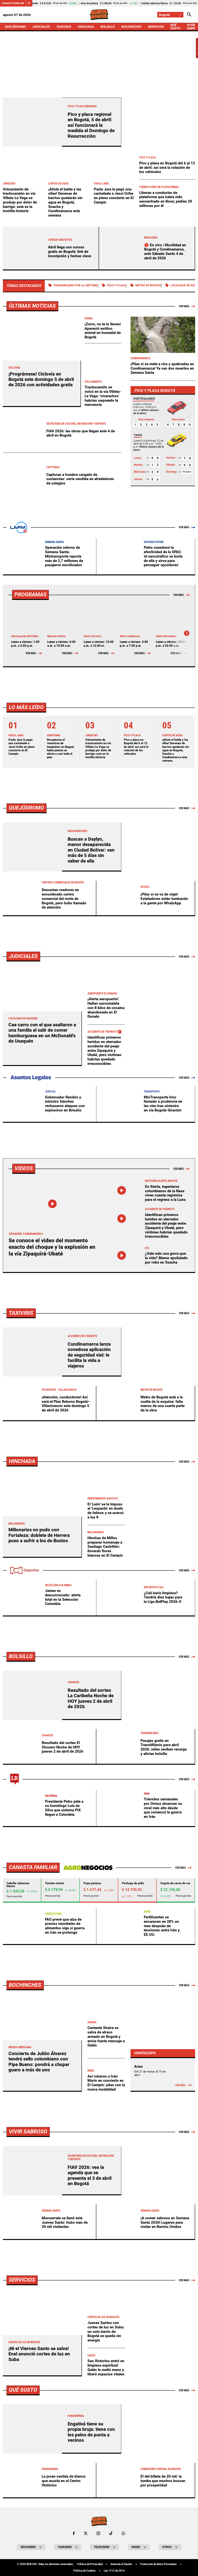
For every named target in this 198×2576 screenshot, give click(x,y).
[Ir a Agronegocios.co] (88, 1868)
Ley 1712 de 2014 (114, 2570)
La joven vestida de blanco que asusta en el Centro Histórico (64, 2480)
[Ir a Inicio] (99, 14)
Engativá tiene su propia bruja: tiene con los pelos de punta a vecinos (91, 2432)
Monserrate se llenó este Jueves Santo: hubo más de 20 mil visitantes (65, 2222)
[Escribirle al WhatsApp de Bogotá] (123, 2533)
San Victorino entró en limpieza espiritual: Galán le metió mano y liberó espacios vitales (105, 2367)
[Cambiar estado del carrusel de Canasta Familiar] (29, 3)
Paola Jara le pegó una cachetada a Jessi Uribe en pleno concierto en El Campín (114, 195)
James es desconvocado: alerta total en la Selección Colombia (63, 1597)
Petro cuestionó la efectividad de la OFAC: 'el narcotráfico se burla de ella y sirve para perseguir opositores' (163, 556)
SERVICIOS (156, 27)
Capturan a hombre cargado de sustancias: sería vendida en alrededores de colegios (80, 478)
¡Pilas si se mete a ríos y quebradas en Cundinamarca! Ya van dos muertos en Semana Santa (162, 368)
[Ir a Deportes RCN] (25, 1570)
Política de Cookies (84, 2570)
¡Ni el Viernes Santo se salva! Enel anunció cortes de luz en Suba (39, 2354)
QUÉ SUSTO (175, 26)
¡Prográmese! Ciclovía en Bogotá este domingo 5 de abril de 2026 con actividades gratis (41, 379)
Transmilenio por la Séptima (75, 285)
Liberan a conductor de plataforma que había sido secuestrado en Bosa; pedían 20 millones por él (165, 199)
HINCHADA (86, 27)
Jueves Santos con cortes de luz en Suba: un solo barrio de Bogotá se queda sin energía (105, 2331)
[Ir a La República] (14, 1779)
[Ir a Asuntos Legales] (31, 1077)
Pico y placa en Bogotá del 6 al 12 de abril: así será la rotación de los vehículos (167, 167)
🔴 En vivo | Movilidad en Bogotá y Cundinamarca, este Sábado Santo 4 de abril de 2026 (165, 251)
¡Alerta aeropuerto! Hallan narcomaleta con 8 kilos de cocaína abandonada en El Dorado (105, 1008)
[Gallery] (99, 630)
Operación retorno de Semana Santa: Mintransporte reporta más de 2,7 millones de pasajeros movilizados (64, 556)
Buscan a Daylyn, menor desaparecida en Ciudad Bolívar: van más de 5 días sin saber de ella (91, 850)
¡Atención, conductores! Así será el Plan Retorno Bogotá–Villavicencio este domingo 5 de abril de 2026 (66, 1403)
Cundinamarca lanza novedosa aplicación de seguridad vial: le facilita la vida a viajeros (89, 1355)
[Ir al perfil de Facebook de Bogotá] (74, 2533)
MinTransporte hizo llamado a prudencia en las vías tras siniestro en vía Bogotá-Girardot (163, 1103)
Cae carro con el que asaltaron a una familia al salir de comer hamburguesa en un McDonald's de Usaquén (42, 1033)
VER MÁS (34, 653)
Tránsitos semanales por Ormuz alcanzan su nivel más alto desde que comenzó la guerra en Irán (163, 1808)
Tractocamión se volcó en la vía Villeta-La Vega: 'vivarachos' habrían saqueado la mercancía (103, 396)
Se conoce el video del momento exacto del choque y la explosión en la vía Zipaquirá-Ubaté (52, 1247)
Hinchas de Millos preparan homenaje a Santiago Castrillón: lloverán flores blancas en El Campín (105, 1547)
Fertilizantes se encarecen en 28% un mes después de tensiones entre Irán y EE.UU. (162, 1926)
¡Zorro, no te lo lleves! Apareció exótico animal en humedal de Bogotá (103, 330)
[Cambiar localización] (170, 14)
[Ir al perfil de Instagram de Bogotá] (98, 2533)
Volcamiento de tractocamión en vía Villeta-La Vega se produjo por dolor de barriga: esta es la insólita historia (20, 200)
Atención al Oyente (121, 2564)
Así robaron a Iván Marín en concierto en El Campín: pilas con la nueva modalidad (106, 2083)
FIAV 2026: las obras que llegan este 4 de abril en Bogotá (80, 433)
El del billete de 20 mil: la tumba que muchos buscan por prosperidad (163, 2480)
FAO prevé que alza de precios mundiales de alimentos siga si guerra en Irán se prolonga (65, 1926)
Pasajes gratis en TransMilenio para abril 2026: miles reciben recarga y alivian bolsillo (164, 1747)
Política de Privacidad (89, 2564)
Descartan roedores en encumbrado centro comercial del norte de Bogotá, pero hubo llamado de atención (64, 898)
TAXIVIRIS (63, 27)
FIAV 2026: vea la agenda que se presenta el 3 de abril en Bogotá (89, 2175)
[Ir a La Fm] (19, 527)
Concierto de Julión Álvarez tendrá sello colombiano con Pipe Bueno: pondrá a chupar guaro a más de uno (38, 2062)
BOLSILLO (108, 27)
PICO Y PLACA (116, 285)
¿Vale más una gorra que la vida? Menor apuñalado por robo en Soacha (166, 1257)
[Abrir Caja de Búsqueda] (189, 14)
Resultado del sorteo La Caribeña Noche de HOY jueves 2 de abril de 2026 (91, 1698)
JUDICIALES (41, 27)
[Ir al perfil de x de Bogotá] (85, 2533)
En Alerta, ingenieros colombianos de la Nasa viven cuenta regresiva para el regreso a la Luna (165, 1193)
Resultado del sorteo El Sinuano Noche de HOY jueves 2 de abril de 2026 (62, 1747)
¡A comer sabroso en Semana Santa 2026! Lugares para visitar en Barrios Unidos (165, 2222)
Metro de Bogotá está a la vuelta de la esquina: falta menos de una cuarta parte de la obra (163, 1403)
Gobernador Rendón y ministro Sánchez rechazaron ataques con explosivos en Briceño (65, 1103)
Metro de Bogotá (148, 285)
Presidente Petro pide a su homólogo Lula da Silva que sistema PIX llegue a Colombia (64, 1808)
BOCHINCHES (131, 27)
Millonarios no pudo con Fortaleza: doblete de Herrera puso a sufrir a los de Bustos (39, 1535)
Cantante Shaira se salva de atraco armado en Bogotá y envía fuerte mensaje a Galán (106, 2036)
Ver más (187, 306)
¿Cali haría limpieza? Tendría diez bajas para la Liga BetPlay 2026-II (163, 1597)
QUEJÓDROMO (15, 27)
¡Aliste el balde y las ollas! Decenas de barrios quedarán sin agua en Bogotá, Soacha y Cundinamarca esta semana (65, 202)
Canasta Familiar (13, 3)
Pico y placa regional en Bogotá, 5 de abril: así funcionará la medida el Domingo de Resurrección (91, 125)
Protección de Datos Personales (158, 2564)
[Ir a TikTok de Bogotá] (111, 2533)
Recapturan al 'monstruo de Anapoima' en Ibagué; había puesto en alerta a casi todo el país (60, 748)
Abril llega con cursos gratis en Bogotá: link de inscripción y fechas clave (69, 251)
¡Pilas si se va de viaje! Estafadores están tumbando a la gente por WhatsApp (164, 898)
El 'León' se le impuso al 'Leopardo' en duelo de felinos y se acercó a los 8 (105, 1510)
